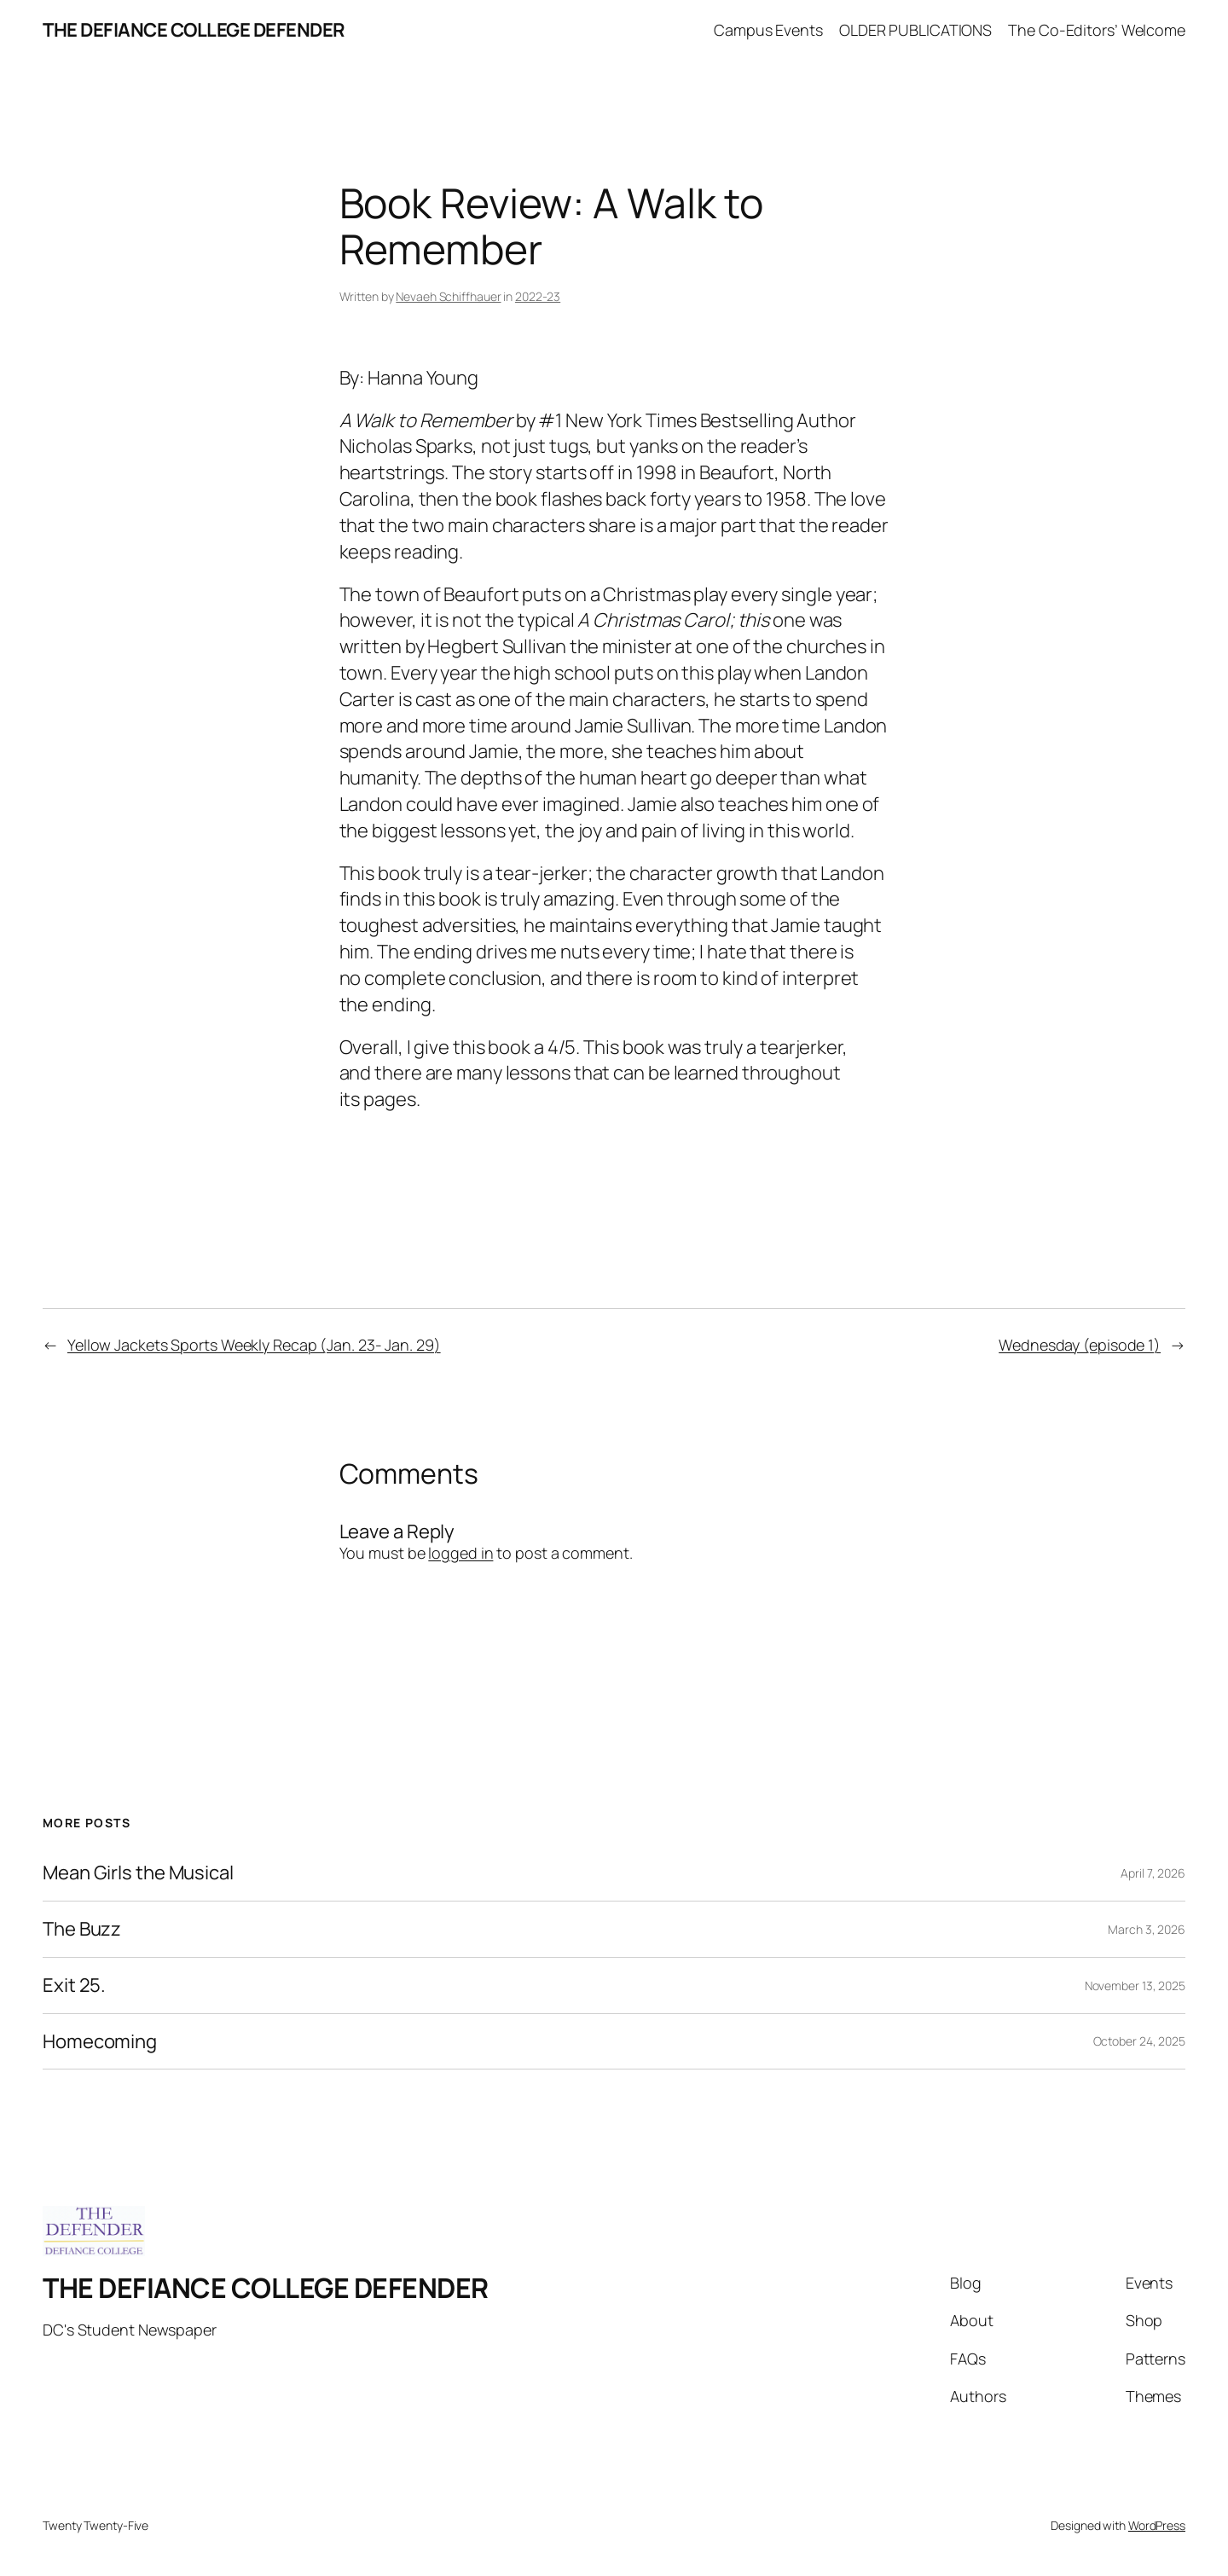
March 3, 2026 (1146, 1929)
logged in (460, 1553)
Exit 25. (74, 1985)
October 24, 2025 (1139, 2041)
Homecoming (100, 2041)
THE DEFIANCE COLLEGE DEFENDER (194, 30)
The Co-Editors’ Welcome (1096, 30)
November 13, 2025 (1135, 1985)
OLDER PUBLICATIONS (915, 30)
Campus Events (768, 30)
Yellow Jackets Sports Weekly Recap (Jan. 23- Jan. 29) (254, 1344)
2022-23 (537, 296)
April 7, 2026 (1153, 1873)
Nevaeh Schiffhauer (448, 296)
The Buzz (82, 1929)
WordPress (1156, 2525)
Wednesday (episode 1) (1080, 1344)
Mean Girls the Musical (138, 1873)
